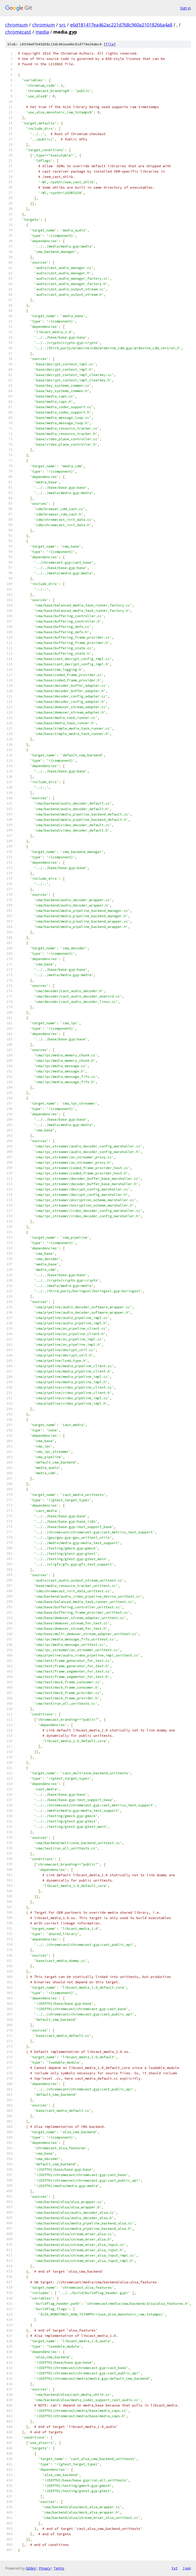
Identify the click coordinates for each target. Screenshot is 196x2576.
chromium (16, 25)
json (187, 2568)
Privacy (45, 2568)
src (62, 25)
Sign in (185, 8)
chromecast (18, 32)
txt (175, 2568)
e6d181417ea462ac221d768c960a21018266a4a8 (121, 25)
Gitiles (31, 2568)
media (42, 32)
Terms (59, 2568)
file (110, 44)
